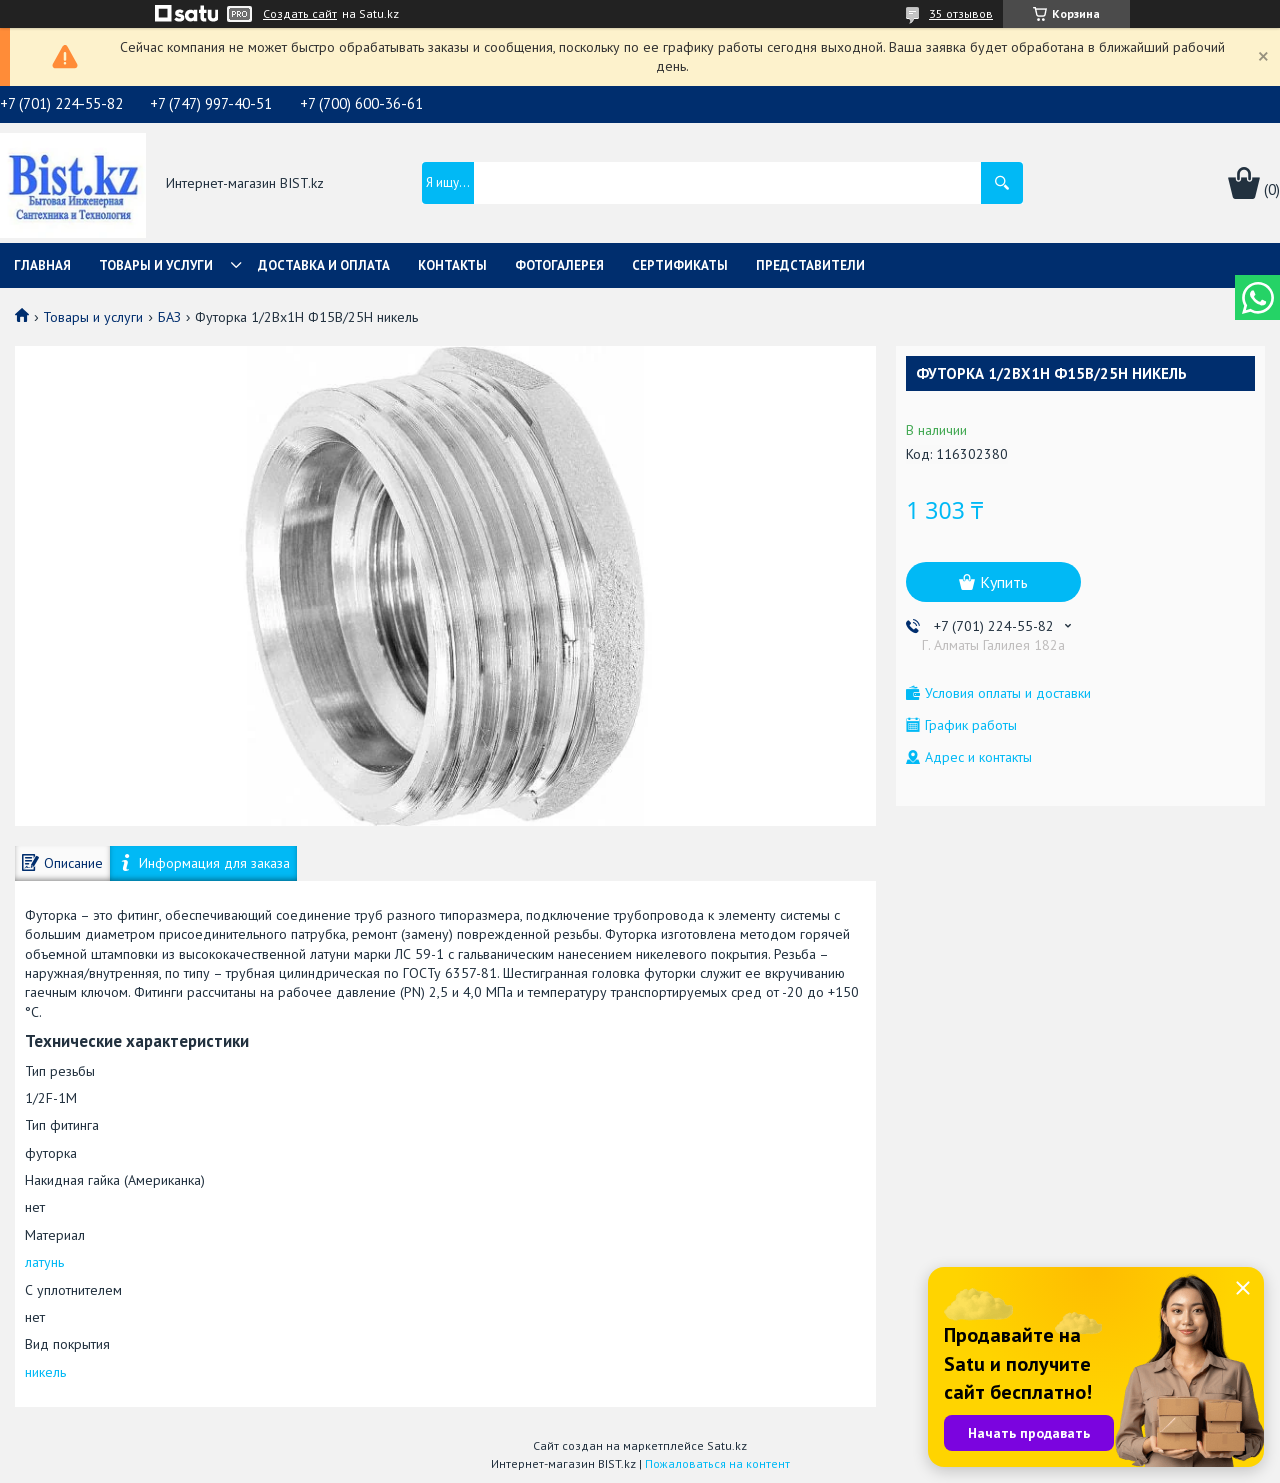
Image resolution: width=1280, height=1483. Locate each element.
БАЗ (169, 317)
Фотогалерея (559, 265)
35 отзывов (961, 13)
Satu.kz (727, 1445)
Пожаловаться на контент (717, 1463)
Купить (1004, 582)
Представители (810, 265)
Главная (42, 265)
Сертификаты (680, 265)
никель (45, 1372)
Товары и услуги (156, 265)
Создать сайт (300, 14)
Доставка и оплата (324, 265)
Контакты (452, 265)
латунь (44, 1262)
